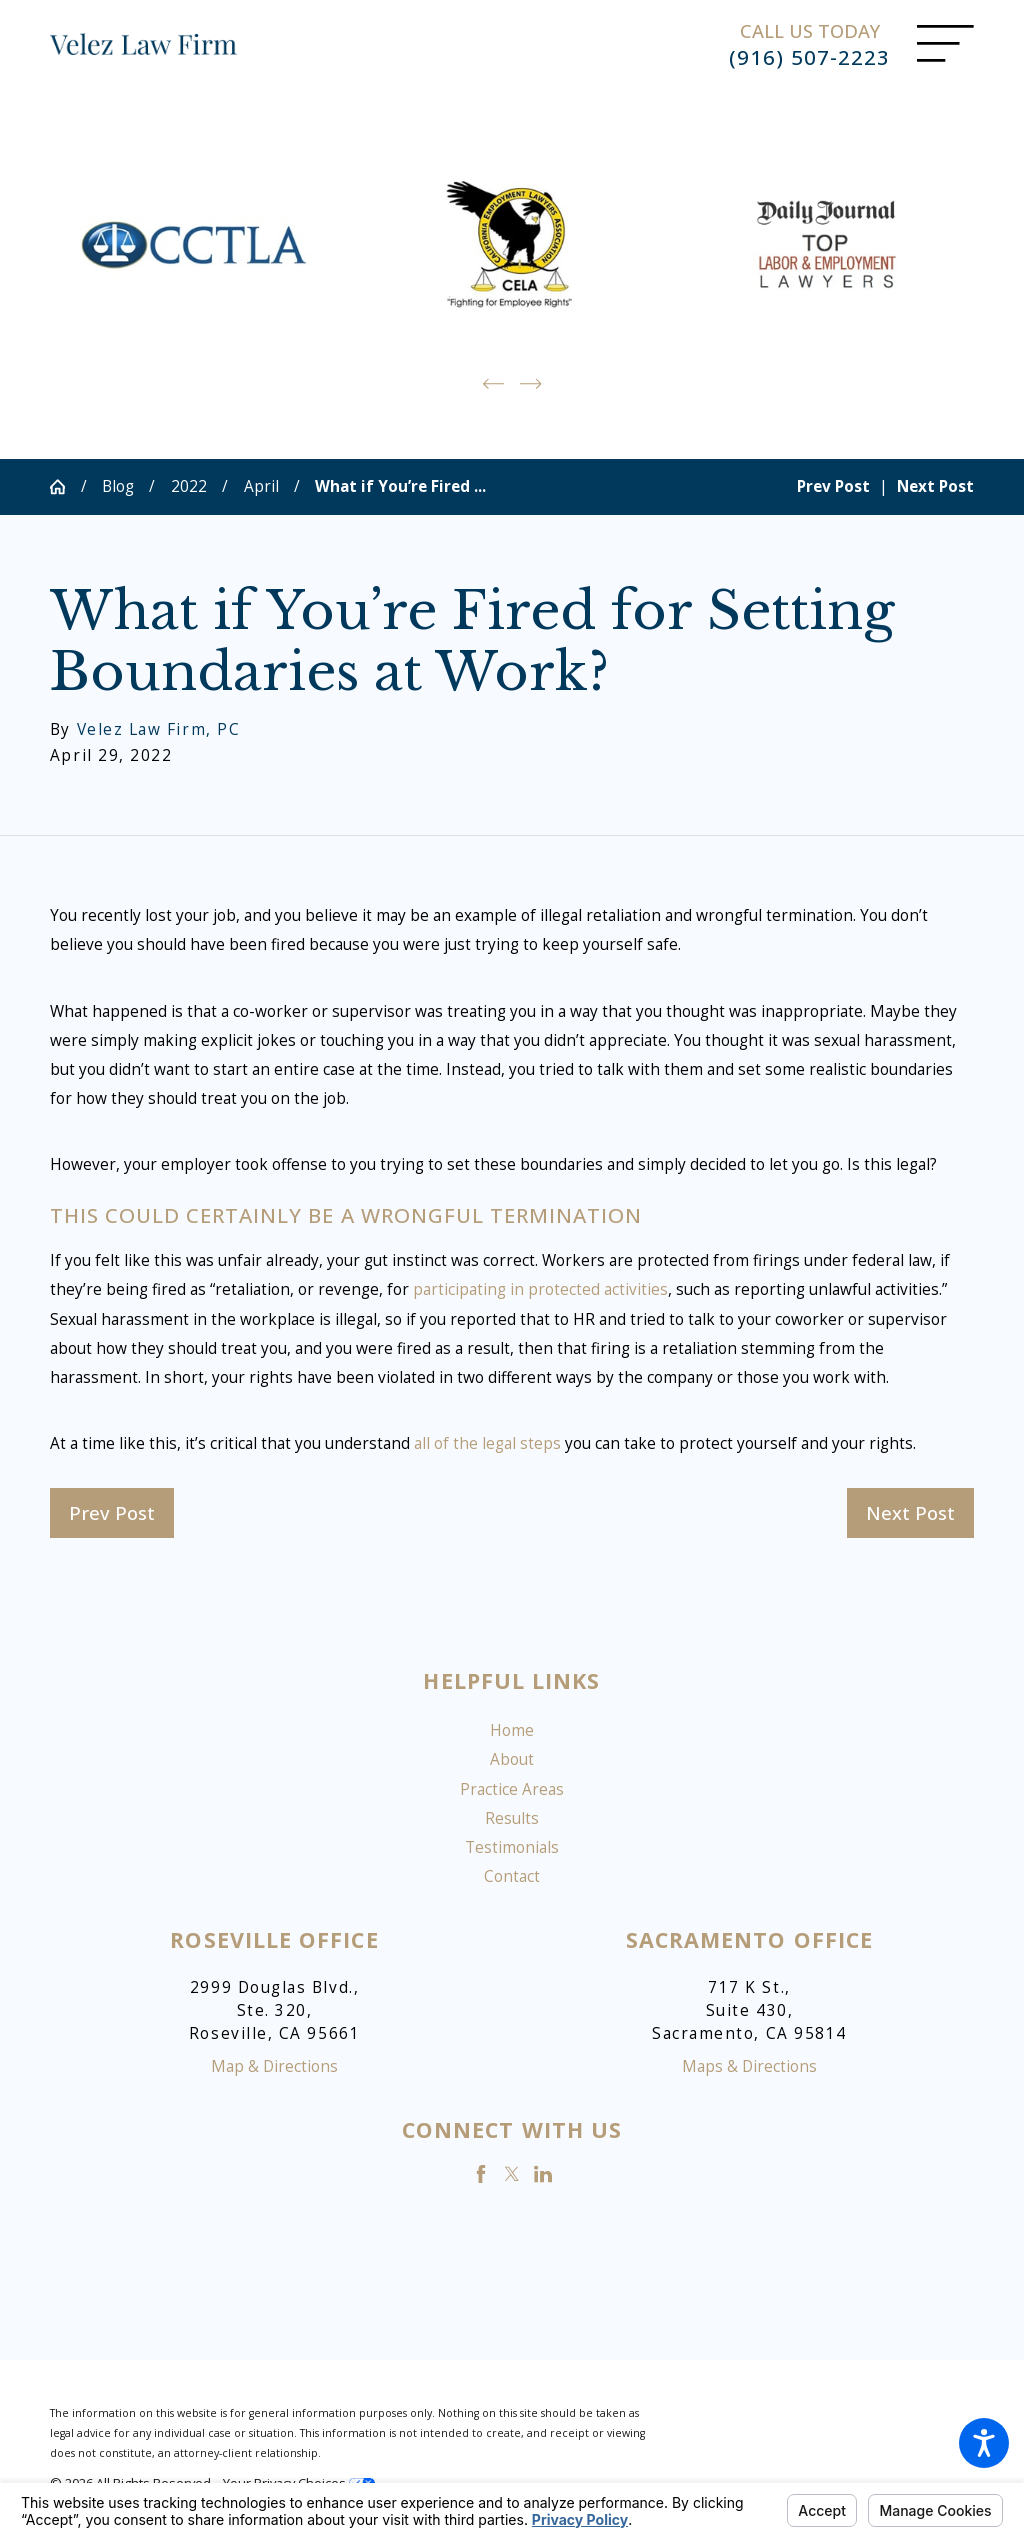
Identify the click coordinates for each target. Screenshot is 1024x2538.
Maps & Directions (749, 2065)
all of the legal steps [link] (487, 1442)
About (512, 1758)
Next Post (910, 1510)
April (261, 485)
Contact (512, 1875)
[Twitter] (512, 2172)
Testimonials (512, 1846)
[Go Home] (65, 485)
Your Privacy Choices (299, 2482)
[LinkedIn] (543, 2172)
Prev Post (112, 1510)
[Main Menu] (945, 43)
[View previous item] (494, 382)
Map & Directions (274, 2065)
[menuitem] (512, 1729)
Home (512, 1729)
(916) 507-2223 (809, 57)
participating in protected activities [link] (540, 1288)
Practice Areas (512, 1787)
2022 (189, 485)
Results (512, 1817)
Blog (118, 485)
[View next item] (531, 382)
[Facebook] (481, 2172)
